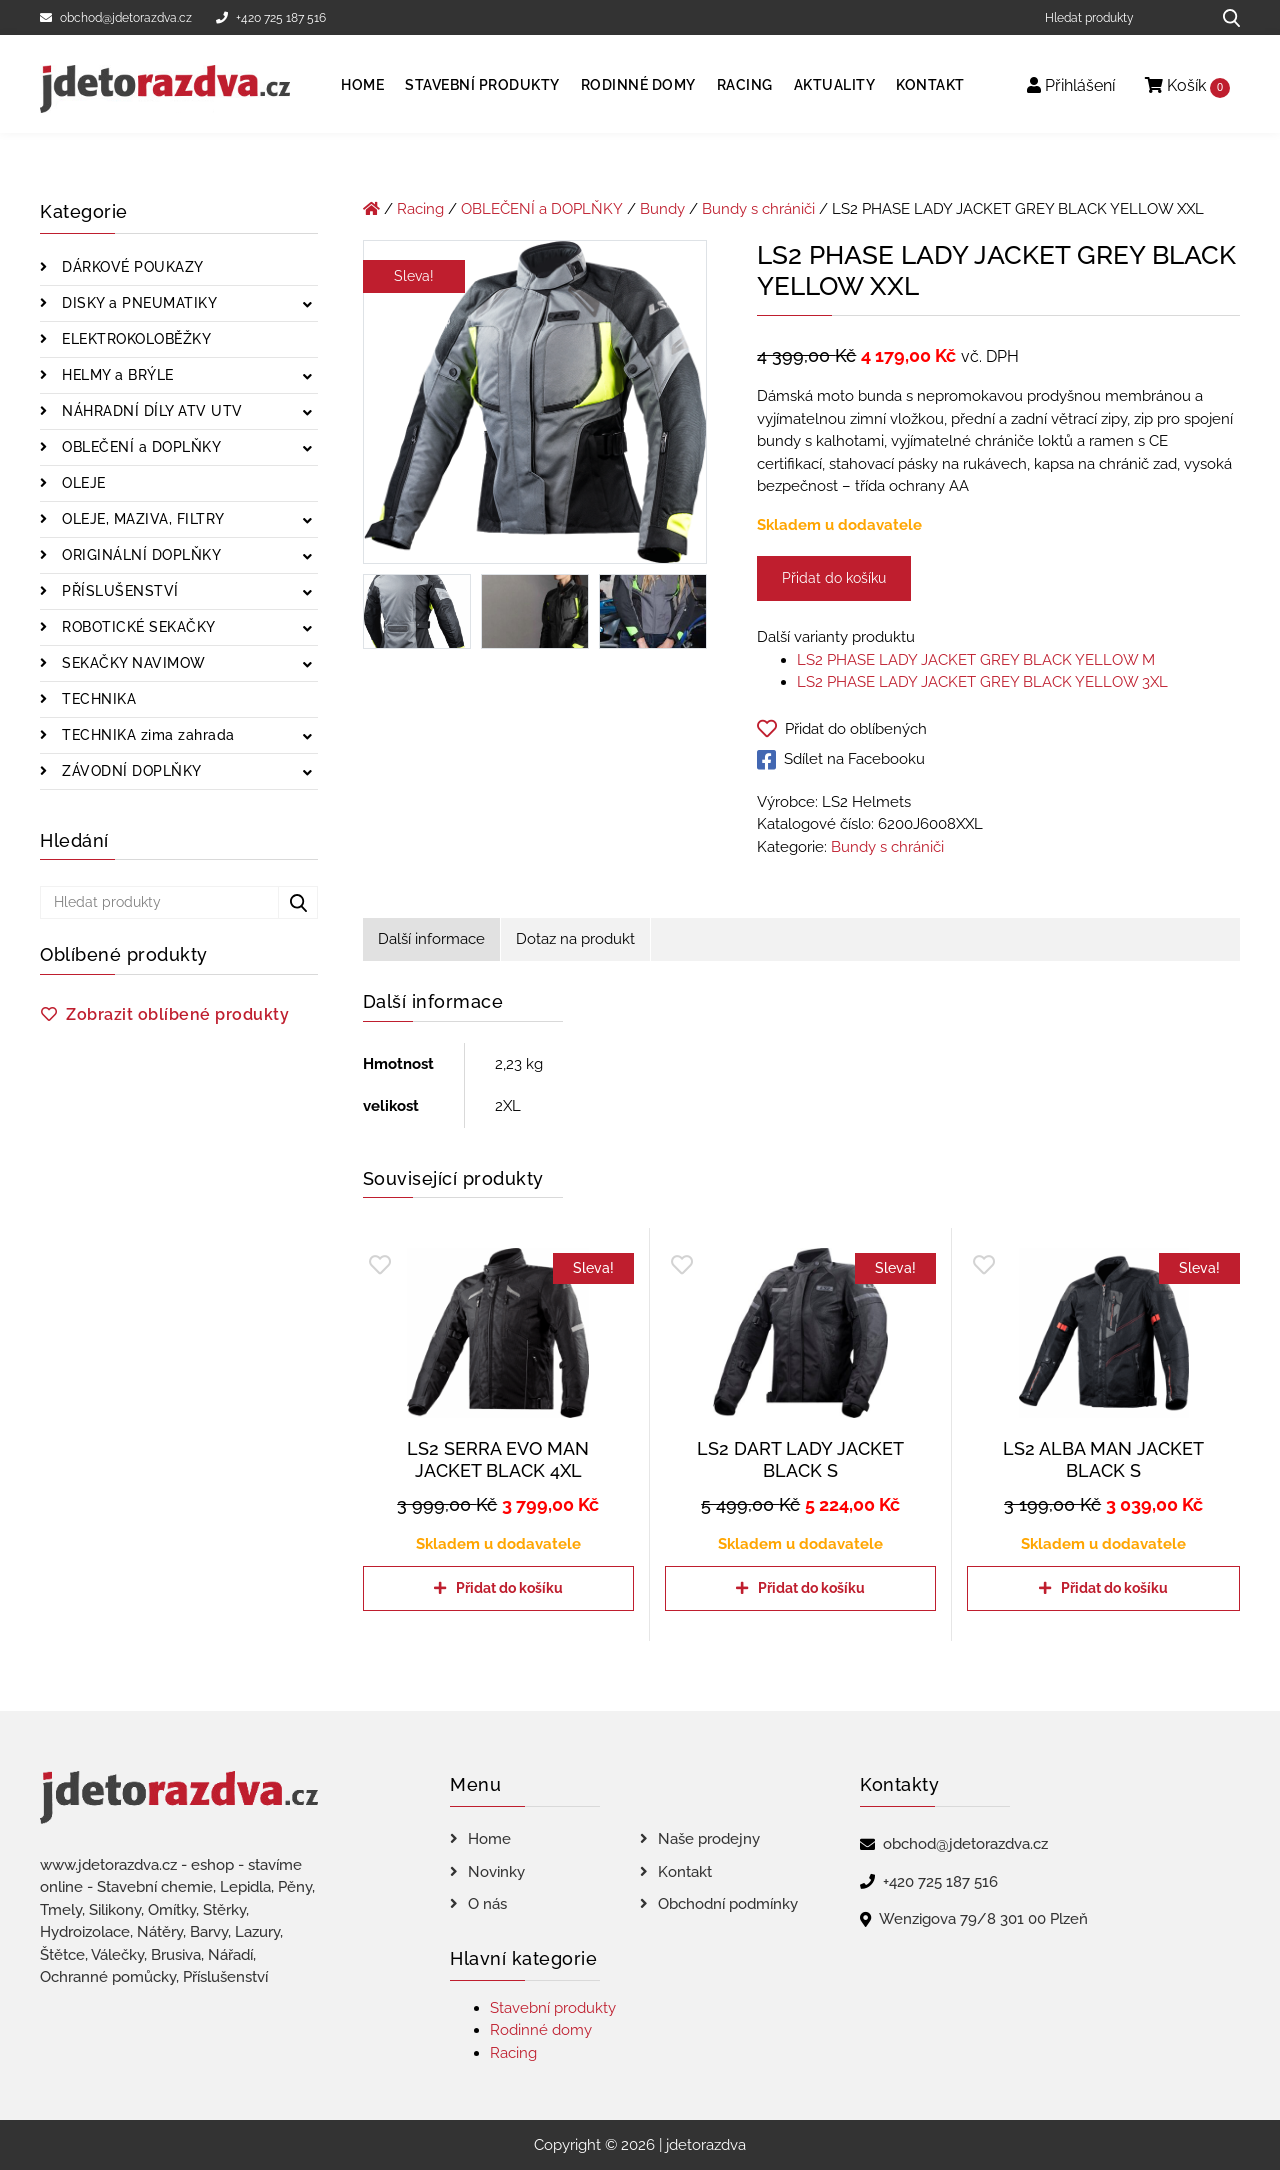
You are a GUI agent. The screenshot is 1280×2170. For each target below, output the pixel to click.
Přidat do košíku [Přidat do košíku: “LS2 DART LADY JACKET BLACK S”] (811, 1588)
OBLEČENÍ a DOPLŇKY (140, 447)
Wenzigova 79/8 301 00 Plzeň (983, 1919)
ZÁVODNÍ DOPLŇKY (130, 771)
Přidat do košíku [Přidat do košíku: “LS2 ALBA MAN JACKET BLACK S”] (1114, 1588)
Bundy (662, 209)
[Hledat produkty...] (1224, 17)
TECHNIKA (97, 699)
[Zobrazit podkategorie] (307, 305)
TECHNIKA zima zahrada (146, 735)
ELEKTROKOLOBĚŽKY (135, 339)
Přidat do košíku (834, 578)
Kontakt (930, 85)
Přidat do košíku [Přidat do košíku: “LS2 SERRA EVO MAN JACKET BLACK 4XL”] (509, 1588)
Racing (745, 85)
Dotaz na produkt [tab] (575, 939)
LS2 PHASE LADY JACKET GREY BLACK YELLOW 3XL (982, 682)
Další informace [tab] (431, 939)
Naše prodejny (709, 1839)
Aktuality (835, 85)
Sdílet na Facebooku (841, 760)
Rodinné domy (638, 85)
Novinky (496, 1872)
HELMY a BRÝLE (116, 375)
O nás (487, 1904)
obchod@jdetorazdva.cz (116, 18)
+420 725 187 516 (271, 18)
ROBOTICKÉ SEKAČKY (137, 627)
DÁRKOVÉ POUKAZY (131, 267)
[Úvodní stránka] (371, 209)
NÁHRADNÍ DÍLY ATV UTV (150, 411)
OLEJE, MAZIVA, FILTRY (141, 519)
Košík (1187, 86)
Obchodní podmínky (728, 1904)
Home (362, 85)
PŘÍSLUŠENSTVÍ (118, 591)
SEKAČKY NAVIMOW (132, 663)
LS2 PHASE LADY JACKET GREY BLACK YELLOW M (976, 660)
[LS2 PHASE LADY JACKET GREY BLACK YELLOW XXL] (535, 406)
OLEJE (82, 483)
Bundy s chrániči (758, 209)
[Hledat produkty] (1120, 17)
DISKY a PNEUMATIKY (138, 303)
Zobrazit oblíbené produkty (177, 1014)
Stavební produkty (482, 85)
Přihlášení (1071, 85)
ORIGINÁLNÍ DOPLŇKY (140, 555)
